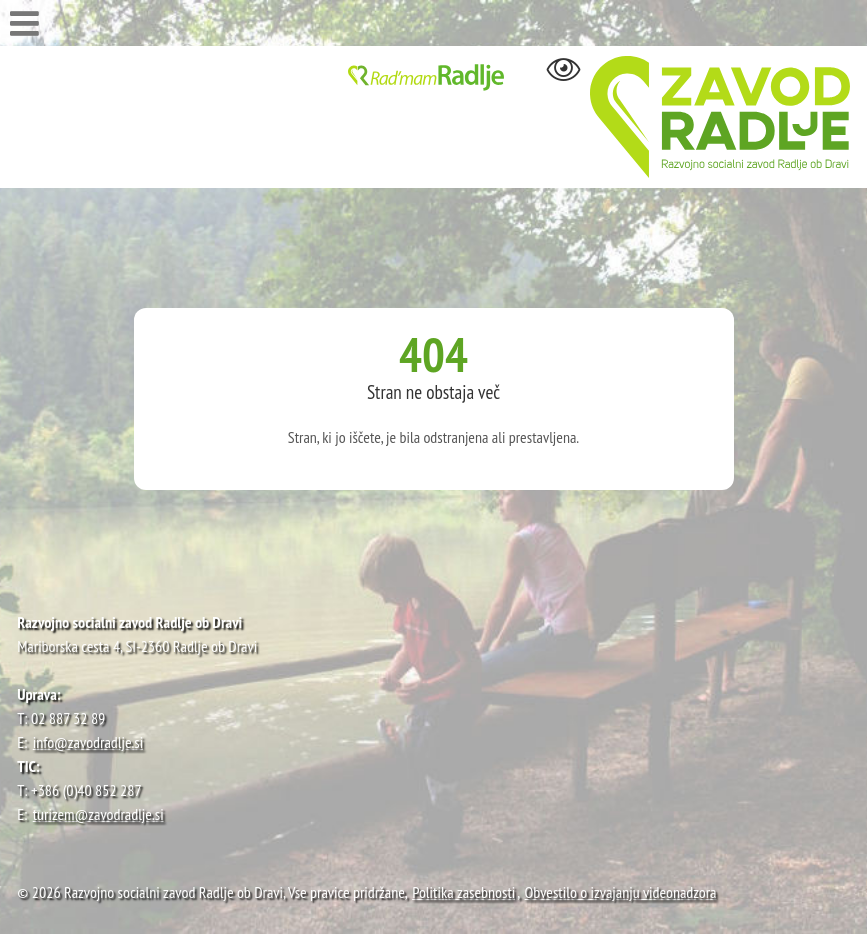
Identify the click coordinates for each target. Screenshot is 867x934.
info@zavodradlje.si (88, 742)
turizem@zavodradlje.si (98, 814)
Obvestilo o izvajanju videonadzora (621, 892)
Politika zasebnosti (463, 892)
